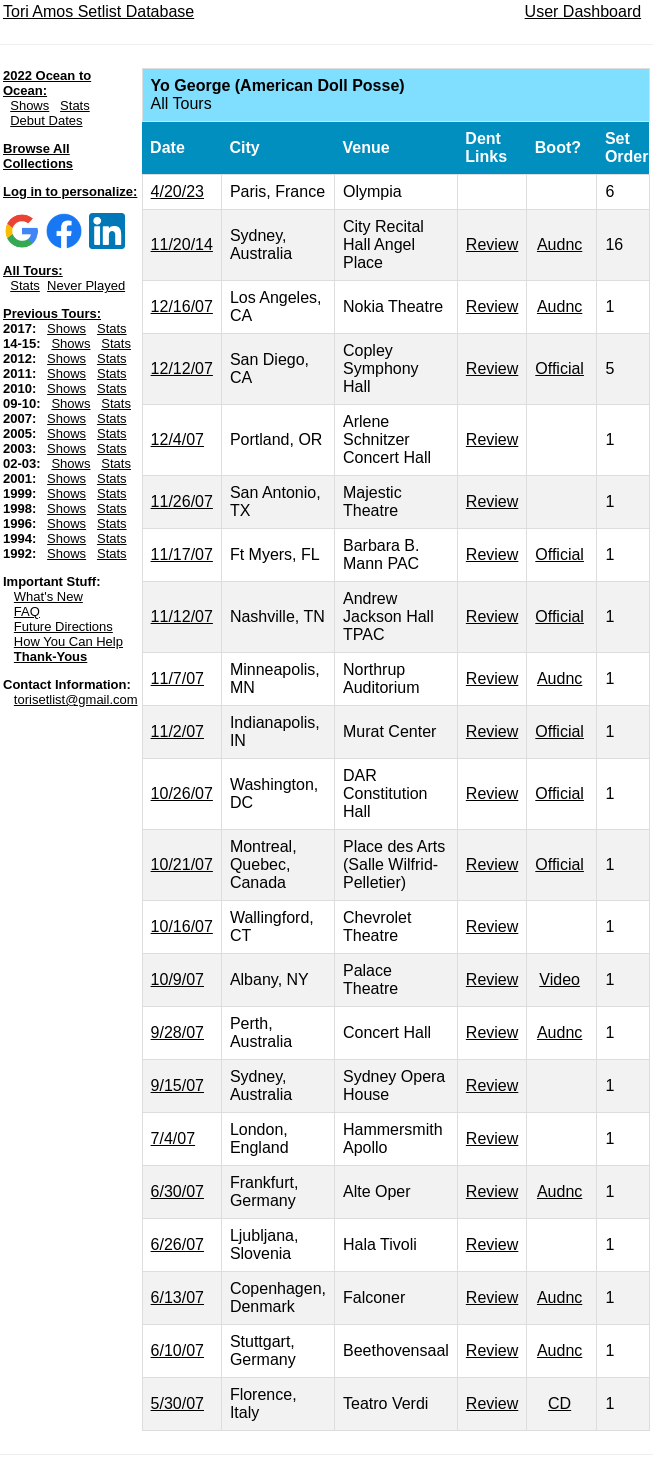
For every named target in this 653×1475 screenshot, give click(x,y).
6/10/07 (177, 1350)
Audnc (559, 244)
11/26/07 (182, 501)
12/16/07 (182, 306)
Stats (75, 105)
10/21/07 (182, 864)
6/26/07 (177, 1244)
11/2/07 (177, 731)
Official (559, 368)
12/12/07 (182, 368)
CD (559, 1403)
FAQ (27, 611)
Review (492, 244)
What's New (48, 596)
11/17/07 (182, 554)
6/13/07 (177, 1297)
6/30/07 (177, 1191)
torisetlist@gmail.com (76, 699)
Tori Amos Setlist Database (98, 11)
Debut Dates (46, 120)
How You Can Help (68, 641)
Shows (29, 105)
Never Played (86, 285)
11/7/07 (177, 678)
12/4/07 (177, 439)
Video (559, 979)
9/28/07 (177, 1032)
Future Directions (63, 626)
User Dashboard (583, 11)
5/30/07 (177, 1403)
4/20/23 (177, 191)
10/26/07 (182, 793)
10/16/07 (182, 926)
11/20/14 (182, 244)
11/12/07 (182, 616)
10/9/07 (177, 979)
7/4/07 (173, 1138)
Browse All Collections (38, 156)
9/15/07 (177, 1085)
